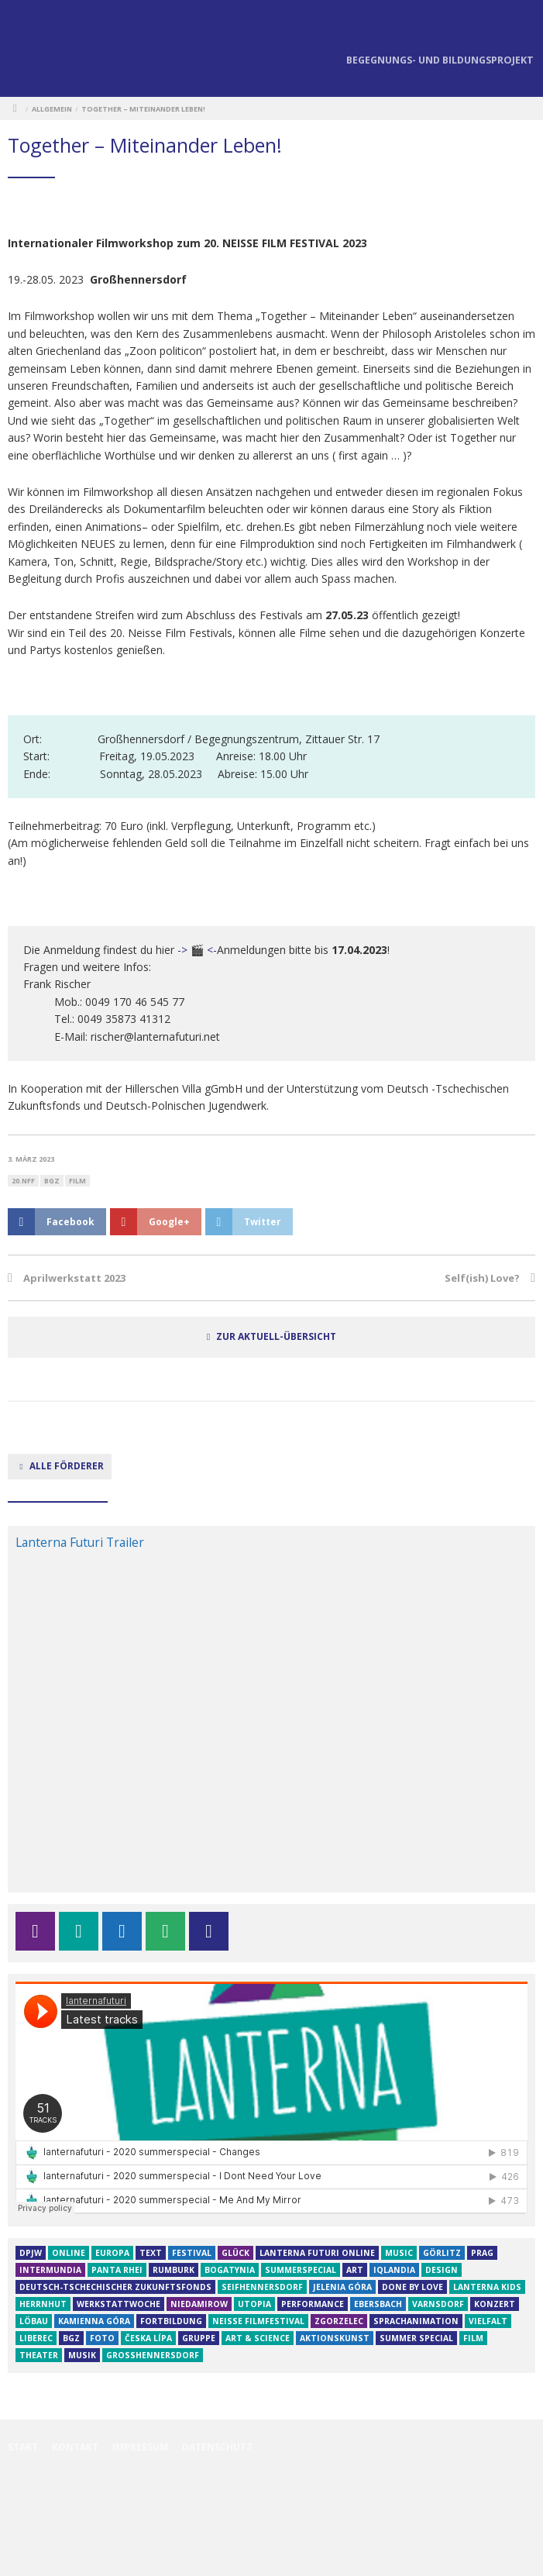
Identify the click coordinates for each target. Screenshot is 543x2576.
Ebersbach (378, 2304)
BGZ (52, 1181)
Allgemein (52, 109)
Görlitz (442, 2252)
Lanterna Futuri (38, 50)
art (354, 2269)
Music (399, 2252)
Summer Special (416, 2338)
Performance (312, 2304)
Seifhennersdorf (262, 2287)
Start (23, 2447)
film (77, 1181)
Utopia (254, 2304)
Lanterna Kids (487, 2287)
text (150, 2252)
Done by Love (412, 2287)
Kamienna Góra (94, 2321)
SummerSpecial (300, 2269)
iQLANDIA (394, 2269)
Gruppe (198, 2338)
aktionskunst (334, 2338)
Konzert (494, 2304)
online (68, 2252)
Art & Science (257, 2338)
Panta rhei (117, 2269)
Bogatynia (229, 2269)
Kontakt (75, 2447)
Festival (191, 2252)
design (441, 2269)
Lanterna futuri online (317, 2252)
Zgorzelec (338, 2321)
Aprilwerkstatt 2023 (74, 1278)
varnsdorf (438, 2304)
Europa (112, 2252)
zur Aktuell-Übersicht (276, 1336)
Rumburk (173, 2269)
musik (82, 2355)
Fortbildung (171, 2321)
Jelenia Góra (342, 2287)
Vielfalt (488, 2321)
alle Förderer (59, 1465)
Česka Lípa (148, 2338)
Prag (482, 2252)
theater (38, 2355)
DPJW (30, 2252)
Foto (102, 2338)
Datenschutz (217, 2447)
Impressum (140, 2447)
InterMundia (50, 2269)
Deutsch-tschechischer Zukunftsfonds (115, 2287)
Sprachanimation (416, 2321)
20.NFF (23, 1181)
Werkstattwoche (118, 2304)
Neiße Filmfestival (258, 2321)
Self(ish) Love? (482, 1278)
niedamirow (199, 2304)
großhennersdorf (152, 2355)
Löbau (33, 2321)
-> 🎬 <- (195, 949)
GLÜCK (235, 2252)
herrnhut (43, 2304)
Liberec (36, 2338)
